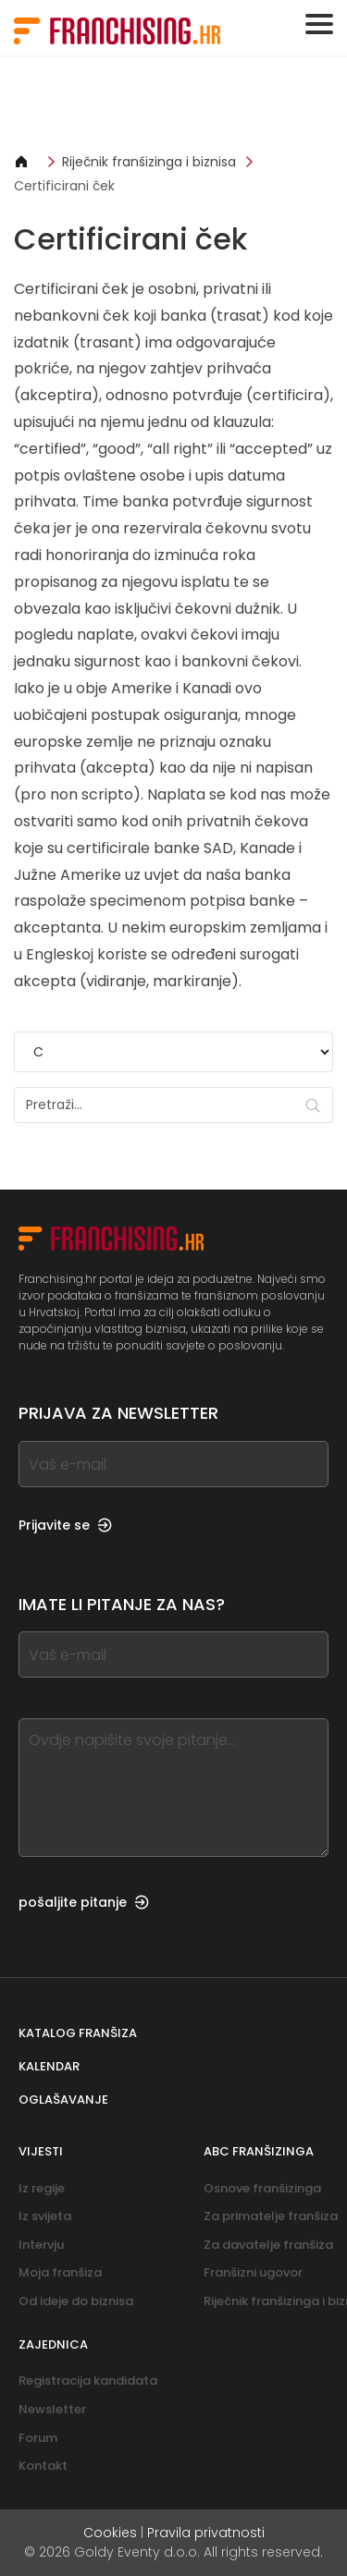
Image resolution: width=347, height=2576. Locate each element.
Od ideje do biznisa (76, 2301)
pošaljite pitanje (84, 1902)
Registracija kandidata (88, 2380)
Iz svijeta (45, 2216)
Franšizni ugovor (253, 2272)
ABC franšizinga (259, 2151)
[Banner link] (173, 104)
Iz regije (42, 2188)
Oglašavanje (63, 2099)
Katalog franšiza (78, 2033)
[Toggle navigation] (319, 24)
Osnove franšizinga (262, 2188)
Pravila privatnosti (206, 2532)
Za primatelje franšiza (271, 2216)
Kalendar (49, 2066)
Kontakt (43, 2465)
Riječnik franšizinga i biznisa (149, 162)
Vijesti (41, 2151)
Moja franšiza (60, 2272)
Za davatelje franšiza (268, 2244)
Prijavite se (65, 1525)
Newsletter (52, 2409)
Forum (38, 2438)
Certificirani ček (64, 186)
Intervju (41, 2244)
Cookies (110, 2532)
